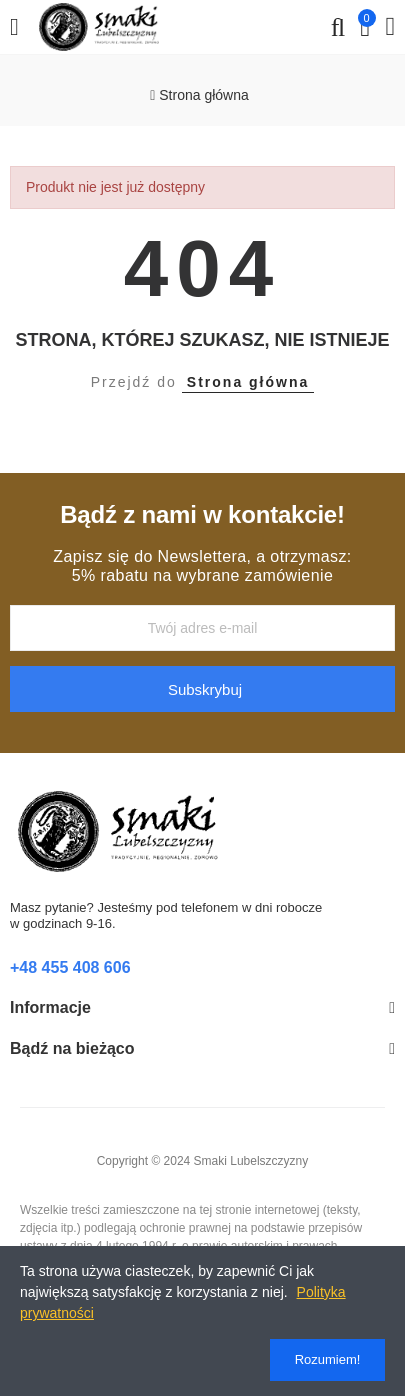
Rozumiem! (328, 1359)
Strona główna (248, 382)
